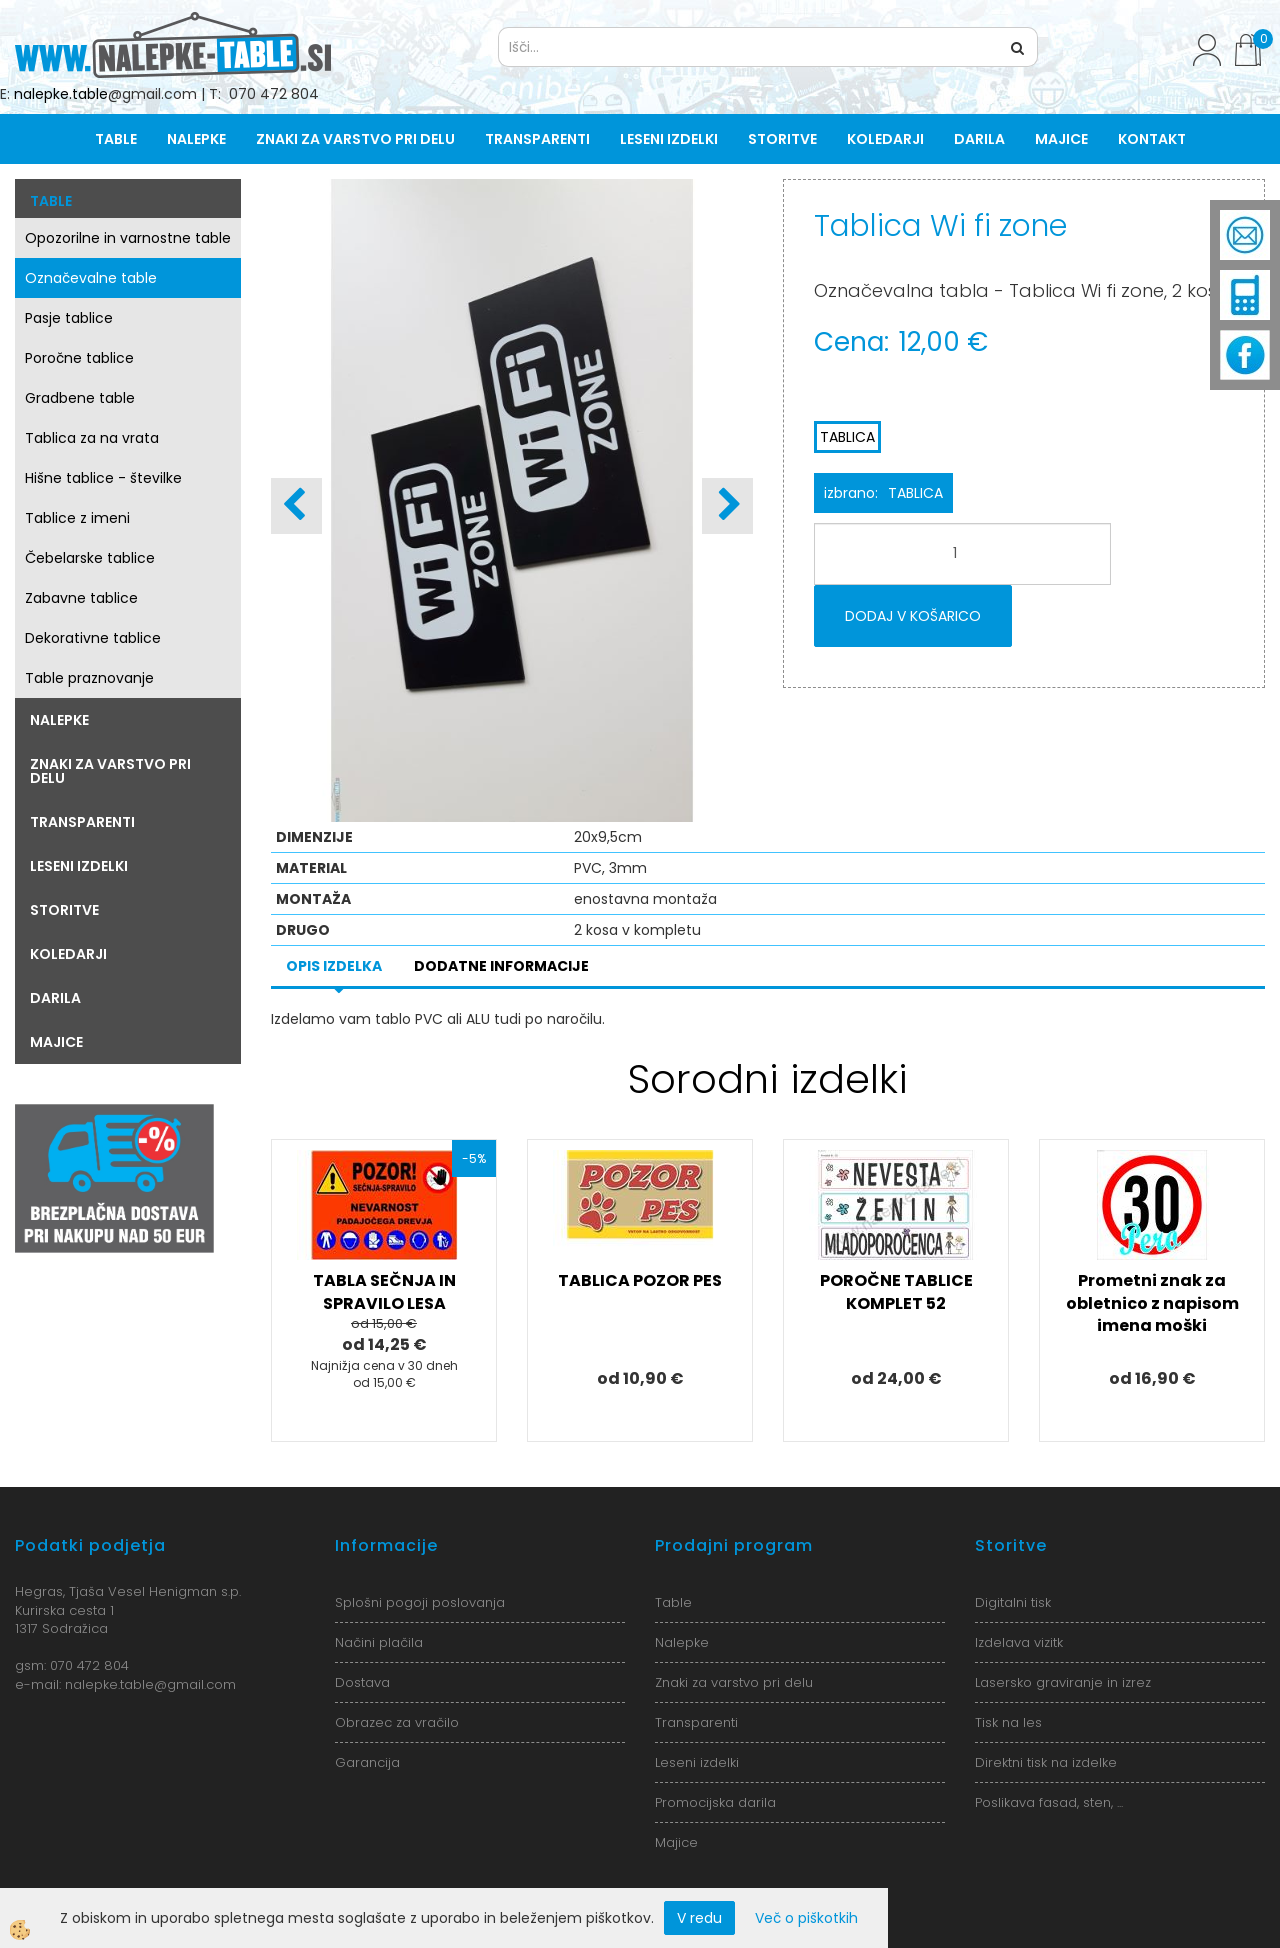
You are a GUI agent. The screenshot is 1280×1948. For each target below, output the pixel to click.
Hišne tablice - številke (103, 478)
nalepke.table (61, 94)
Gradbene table (80, 398)
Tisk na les (1008, 1722)
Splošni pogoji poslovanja (420, 1602)
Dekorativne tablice (93, 638)
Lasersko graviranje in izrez (1063, 1682)
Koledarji (885, 139)
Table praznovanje (89, 678)
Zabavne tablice (81, 598)
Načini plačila (379, 1642)
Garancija (367, 1762)
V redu (699, 1918)
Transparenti (537, 139)
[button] (727, 506)
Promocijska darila (715, 1802)
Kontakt (1152, 139)
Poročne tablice (79, 358)
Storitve (782, 139)
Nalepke (196, 139)
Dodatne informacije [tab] (501, 966)
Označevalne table (91, 278)
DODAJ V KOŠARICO (913, 616)
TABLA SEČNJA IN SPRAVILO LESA (384, 1292)
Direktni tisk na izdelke (1046, 1762)
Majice (1061, 139)
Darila (979, 139)
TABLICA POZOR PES (640, 1280)
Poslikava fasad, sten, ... (1049, 1802)
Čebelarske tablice (90, 558)
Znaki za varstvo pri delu (355, 139)
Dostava (362, 1682)
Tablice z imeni (77, 518)
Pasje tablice (69, 318)
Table (116, 139)
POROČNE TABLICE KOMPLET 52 (896, 1292)
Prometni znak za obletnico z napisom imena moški (1152, 1303)
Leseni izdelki (669, 139)
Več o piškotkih (806, 1918)
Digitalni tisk (1013, 1602)
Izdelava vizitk (1019, 1642)
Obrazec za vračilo (397, 1722)
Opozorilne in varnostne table (128, 238)
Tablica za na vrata (92, 438)
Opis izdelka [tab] (334, 966)
